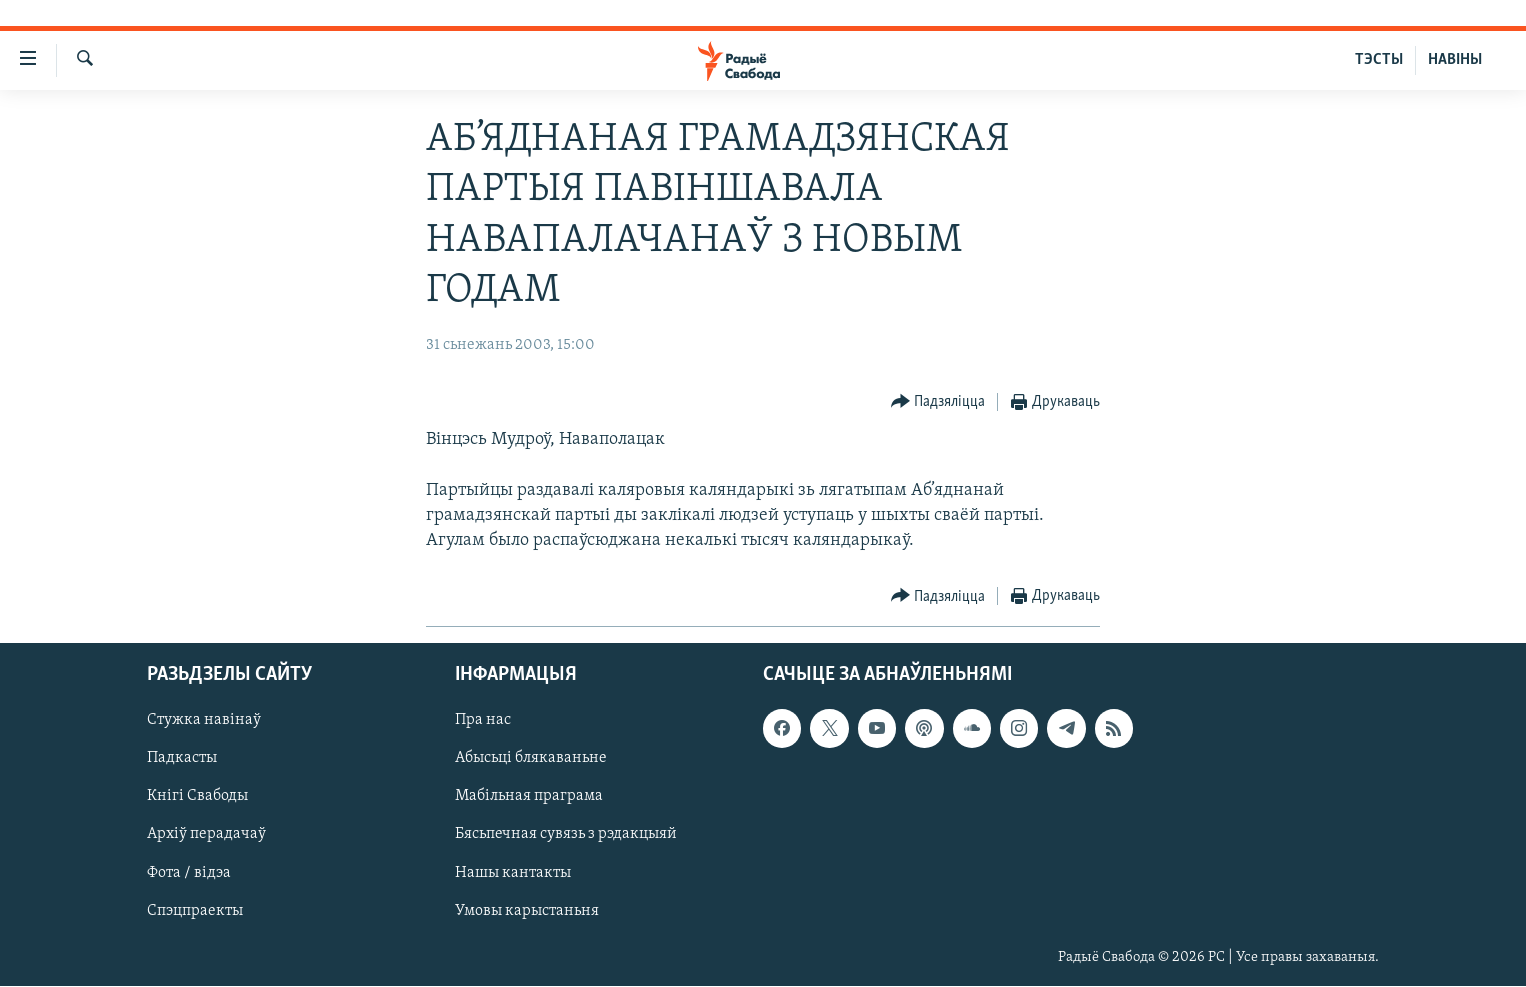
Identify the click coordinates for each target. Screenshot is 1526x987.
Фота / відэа (189, 873)
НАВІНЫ (1455, 60)
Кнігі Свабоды (197, 797)
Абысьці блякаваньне (531, 759)
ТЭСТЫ (1379, 60)
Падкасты (182, 759)
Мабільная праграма (529, 797)
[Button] (938, 402)
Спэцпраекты (195, 911)
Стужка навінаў (204, 721)
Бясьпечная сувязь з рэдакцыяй (566, 835)
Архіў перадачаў (206, 835)
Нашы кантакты (513, 873)
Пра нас (483, 721)
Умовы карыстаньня (527, 911)
